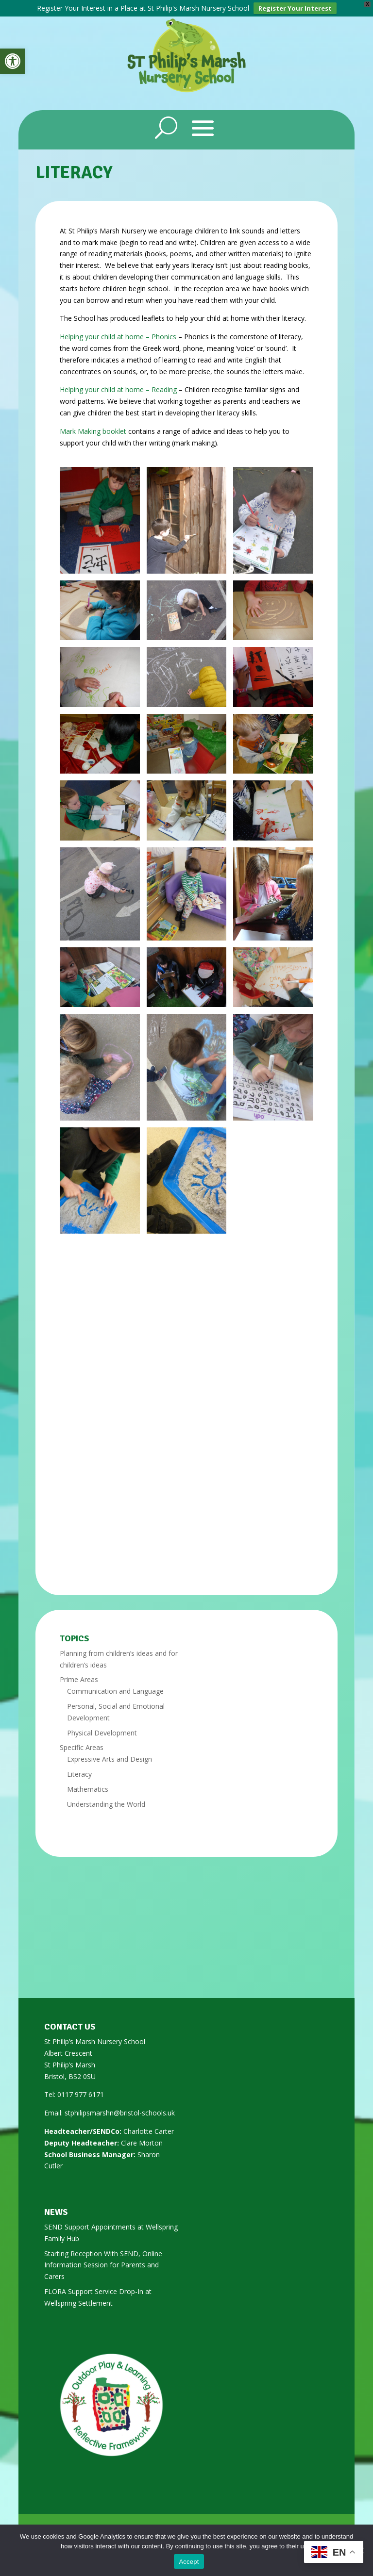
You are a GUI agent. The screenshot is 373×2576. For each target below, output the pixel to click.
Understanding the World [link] (106, 1804)
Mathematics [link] (87, 1789)
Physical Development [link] (102, 1732)
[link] (12, 61)
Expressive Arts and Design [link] (109, 1759)
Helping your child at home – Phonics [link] (118, 336)
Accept (189, 2561)
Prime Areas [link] (79, 1679)
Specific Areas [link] (81, 1747)
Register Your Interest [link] (295, 8)
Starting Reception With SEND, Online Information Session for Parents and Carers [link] (103, 2265)
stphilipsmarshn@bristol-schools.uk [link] (120, 2112)
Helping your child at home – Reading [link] (118, 389)
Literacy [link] (79, 1774)
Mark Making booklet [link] (93, 431)
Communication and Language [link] (115, 1691)
